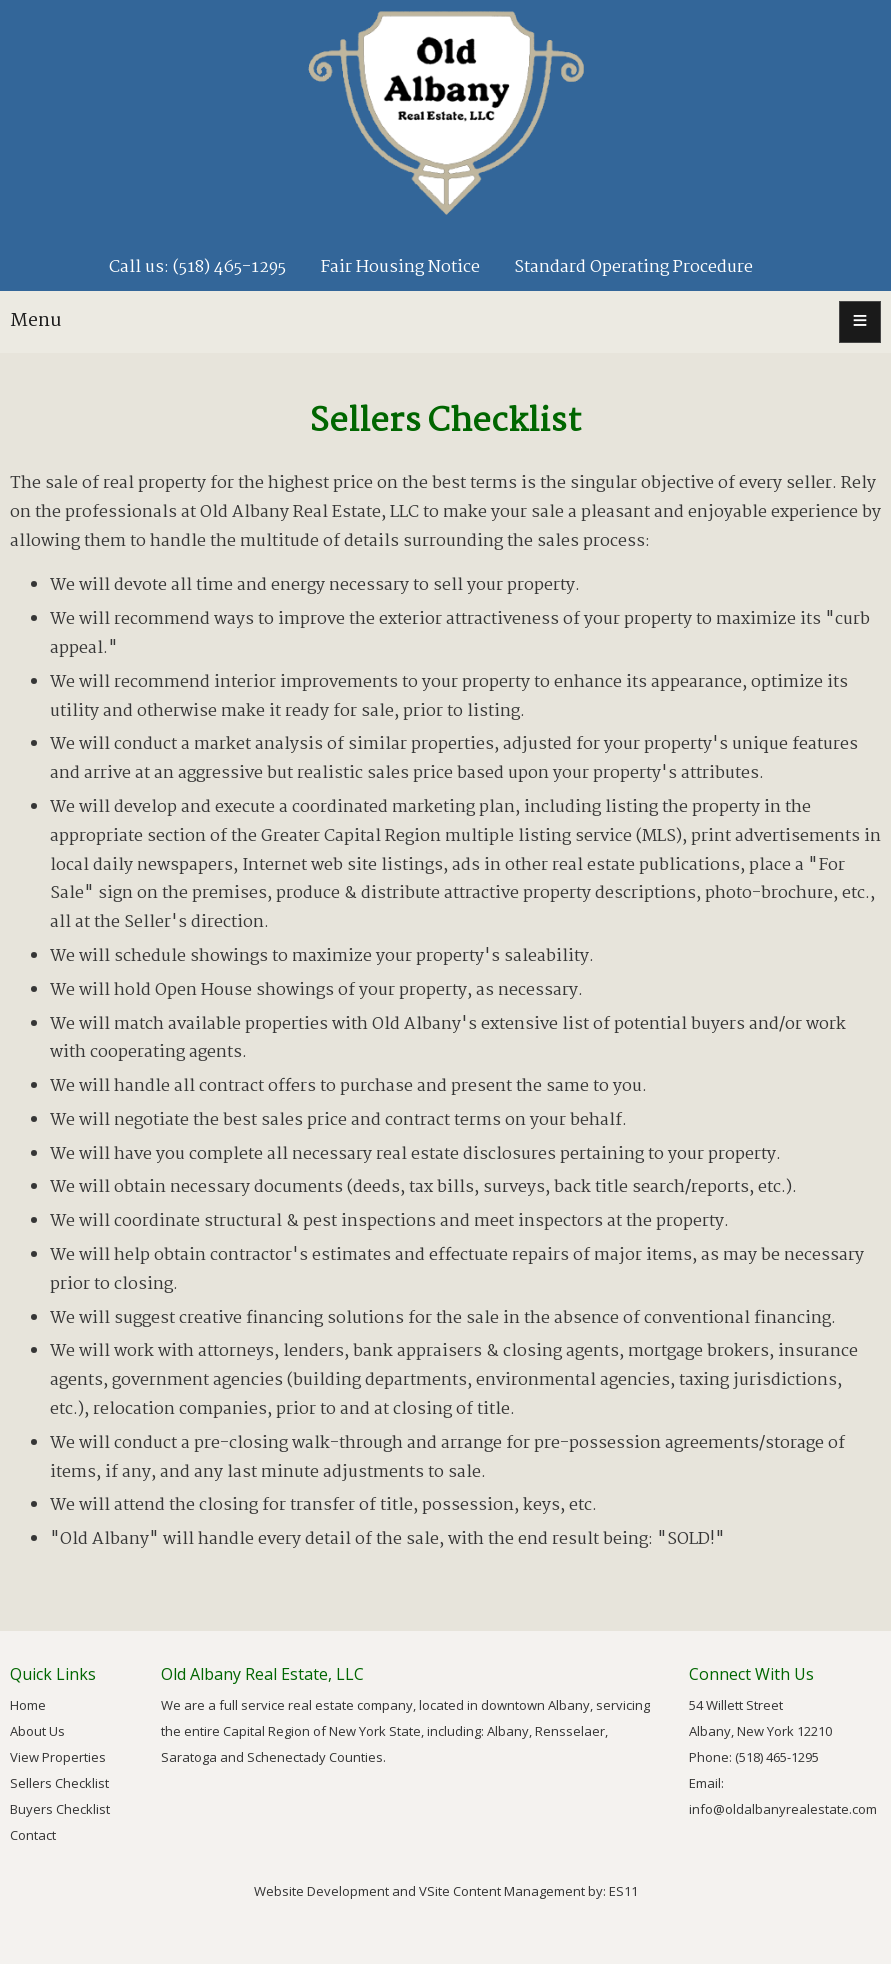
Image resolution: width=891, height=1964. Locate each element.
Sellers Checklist (59, 1783)
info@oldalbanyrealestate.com (783, 1809)
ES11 (623, 1891)
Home (28, 1705)
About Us (37, 1731)
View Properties (58, 1757)
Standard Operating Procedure (633, 267)
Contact (33, 1835)
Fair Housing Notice (400, 267)
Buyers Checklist (60, 1809)
